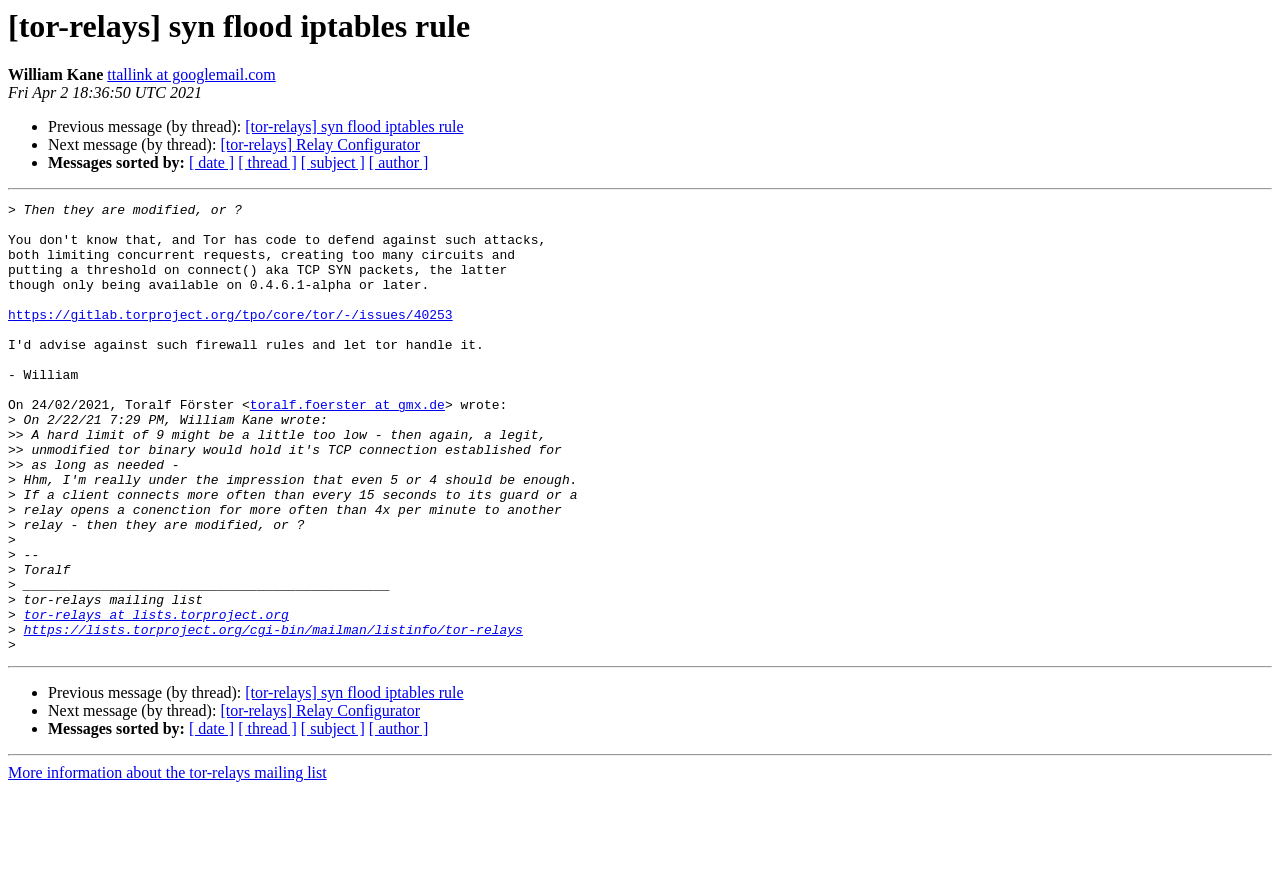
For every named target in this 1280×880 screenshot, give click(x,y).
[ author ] (399, 162)
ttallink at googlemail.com (191, 74)
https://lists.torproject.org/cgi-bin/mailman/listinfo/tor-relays (273, 716)
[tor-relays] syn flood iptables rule (354, 126)
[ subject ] (333, 162)
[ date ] (211, 162)
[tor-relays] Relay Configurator (320, 144)
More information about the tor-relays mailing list (167, 862)
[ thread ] (267, 162)
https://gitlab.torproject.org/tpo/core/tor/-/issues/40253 (230, 338)
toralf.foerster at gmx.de (347, 446)
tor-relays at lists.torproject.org (156, 698)
